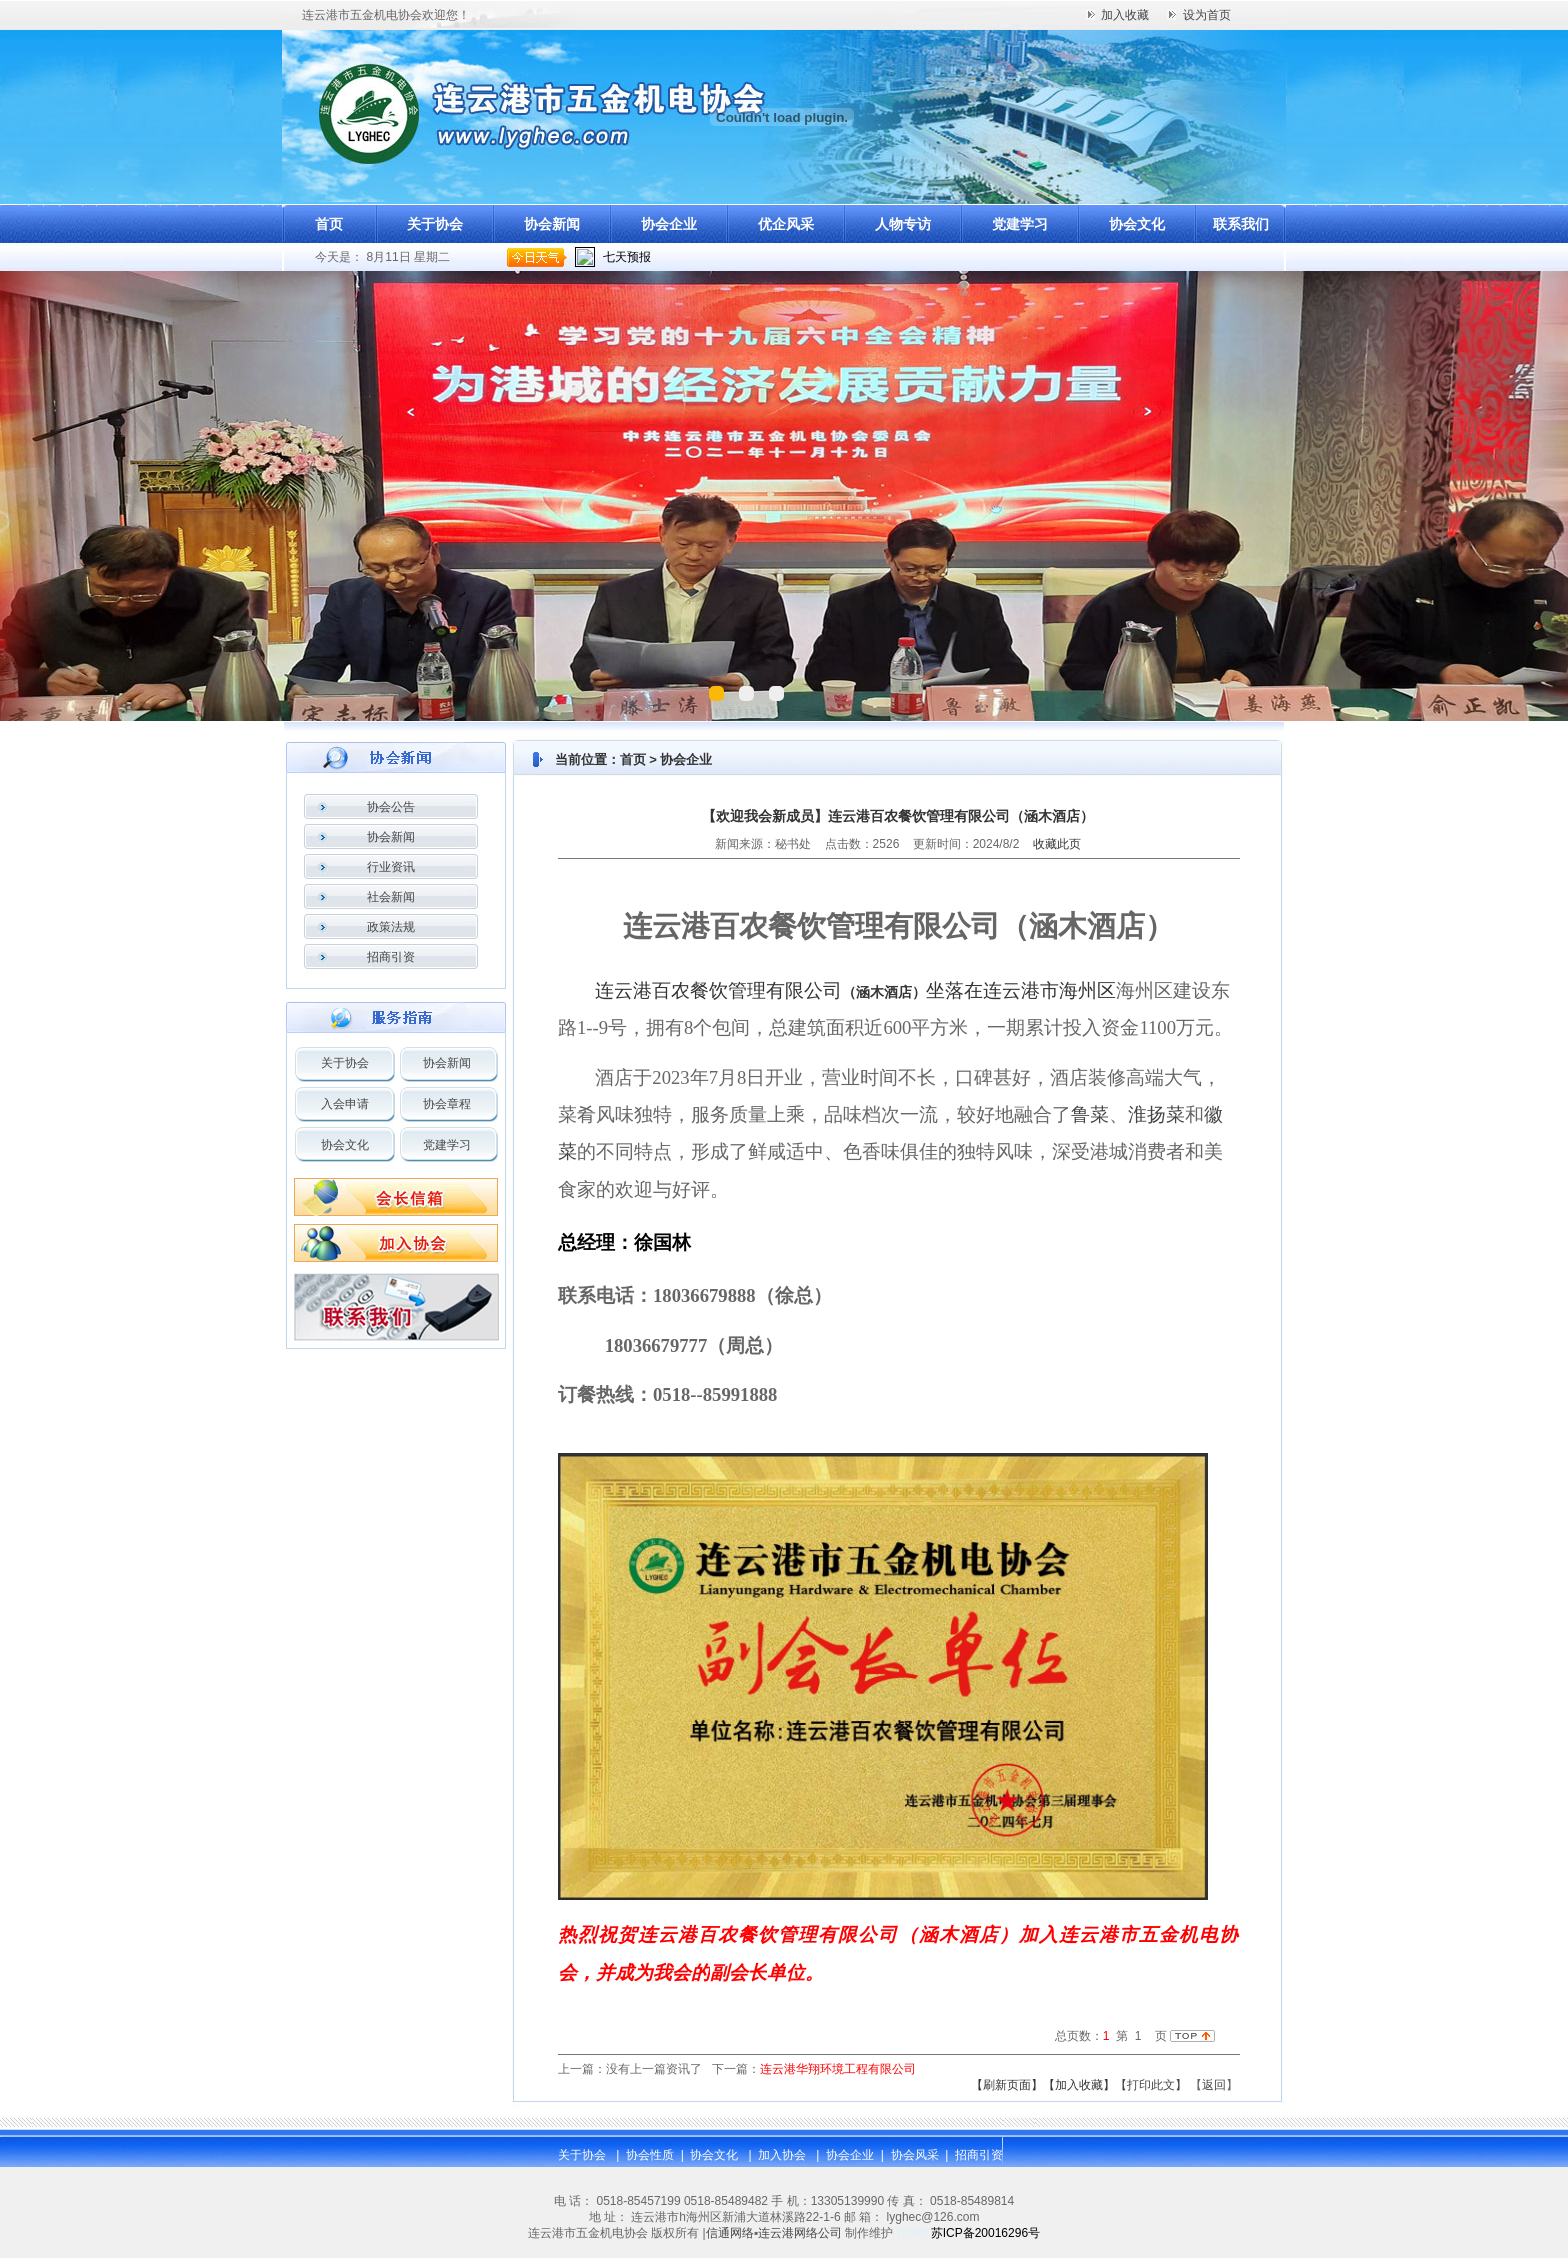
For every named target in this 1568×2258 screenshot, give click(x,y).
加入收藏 (1125, 15)
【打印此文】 (1151, 2085)
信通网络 (730, 2233)
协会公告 (391, 807)
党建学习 (1020, 224)
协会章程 (447, 1104)
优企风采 (786, 224)
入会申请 (345, 1104)
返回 (1214, 2085)
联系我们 (1241, 224)
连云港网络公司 (800, 2233)
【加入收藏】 (1079, 2085)
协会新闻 (552, 224)
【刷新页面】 (1007, 2085)
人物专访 (903, 224)
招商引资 (391, 957)
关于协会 (435, 224)
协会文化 (1137, 224)
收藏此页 (1057, 844)
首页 (329, 224)
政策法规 (391, 927)
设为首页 (1207, 15)
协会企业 (669, 224)
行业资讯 (391, 867)
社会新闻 (391, 897)
